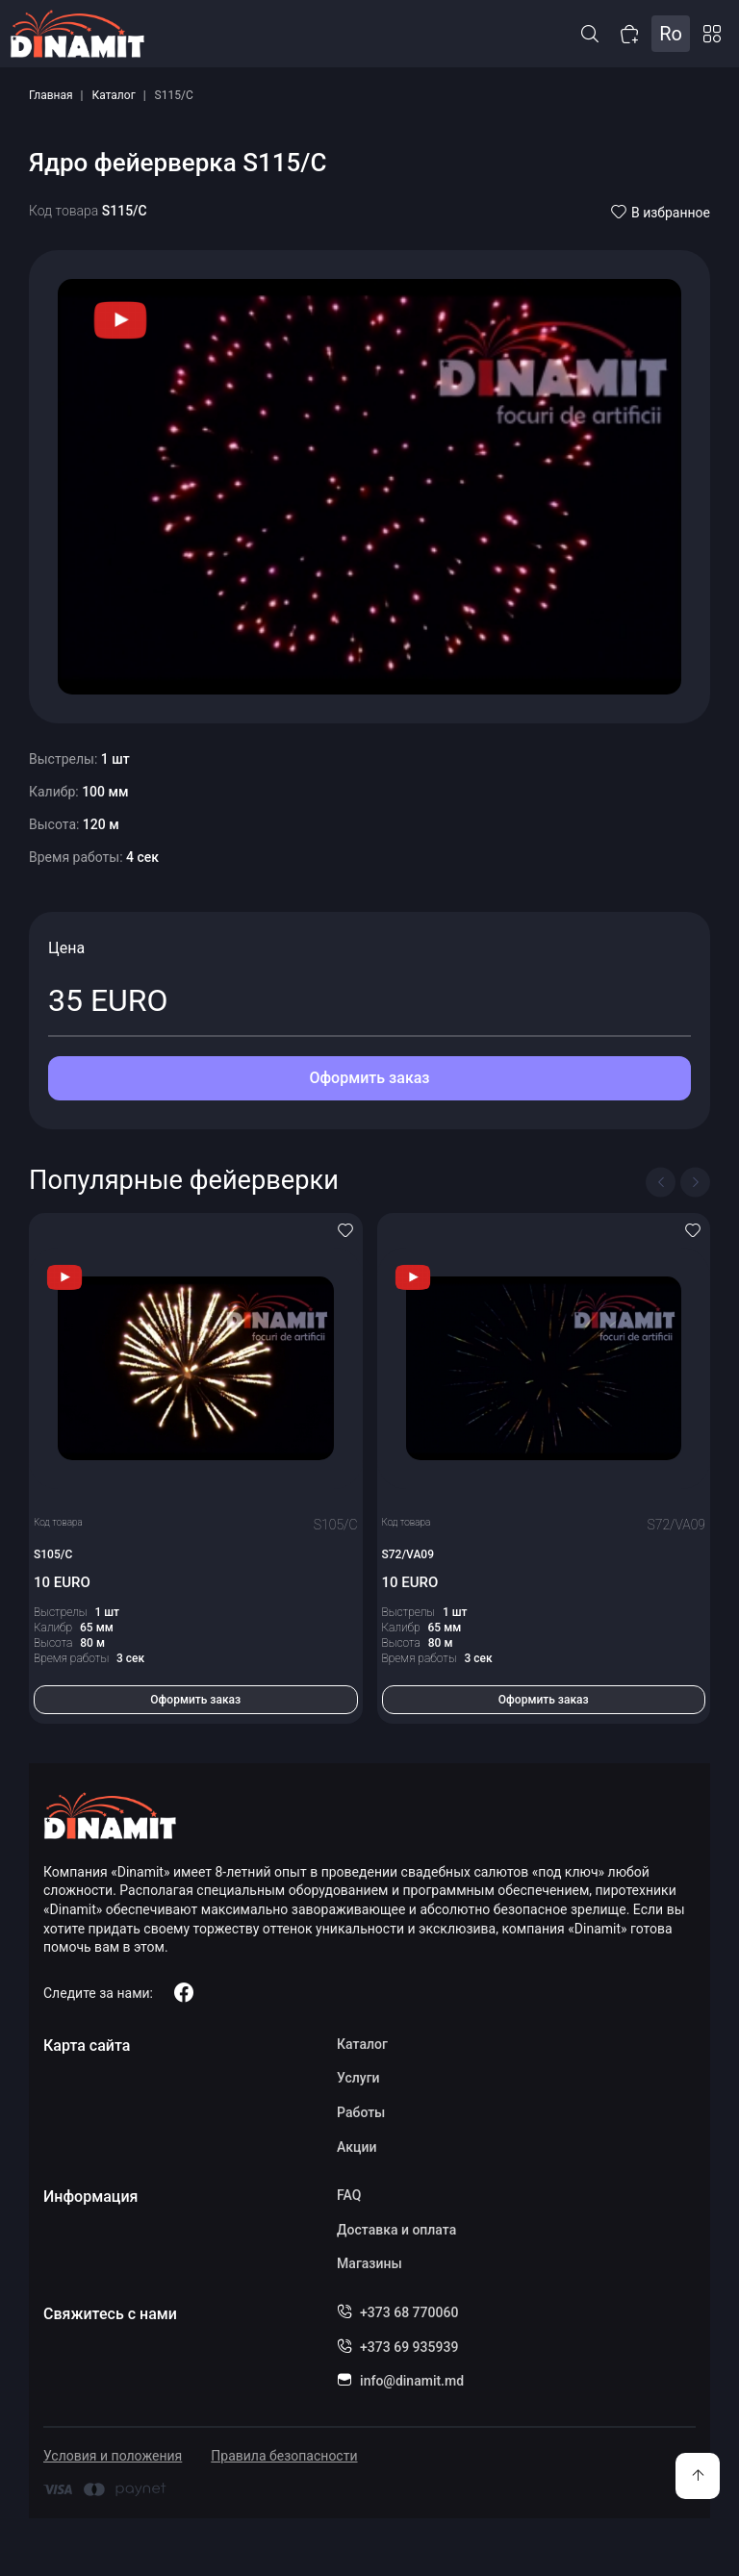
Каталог (114, 95)
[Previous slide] (660, 1182)
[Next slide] (695, 1182)
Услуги (358, 2077)
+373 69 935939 (409, 2347)
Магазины (369, 2263)
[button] (590, 33)
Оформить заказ (369, 1078)
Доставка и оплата (396, 2229)
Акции (356, 2147)
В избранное (660, 212)
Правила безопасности (284, 2455)
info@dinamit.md (412, 2380)
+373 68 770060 (409, 2312)
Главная (51, 95)
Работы (361, 2112)
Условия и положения (112, 2455)
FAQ (349, 2195)
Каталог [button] (712, 33)
